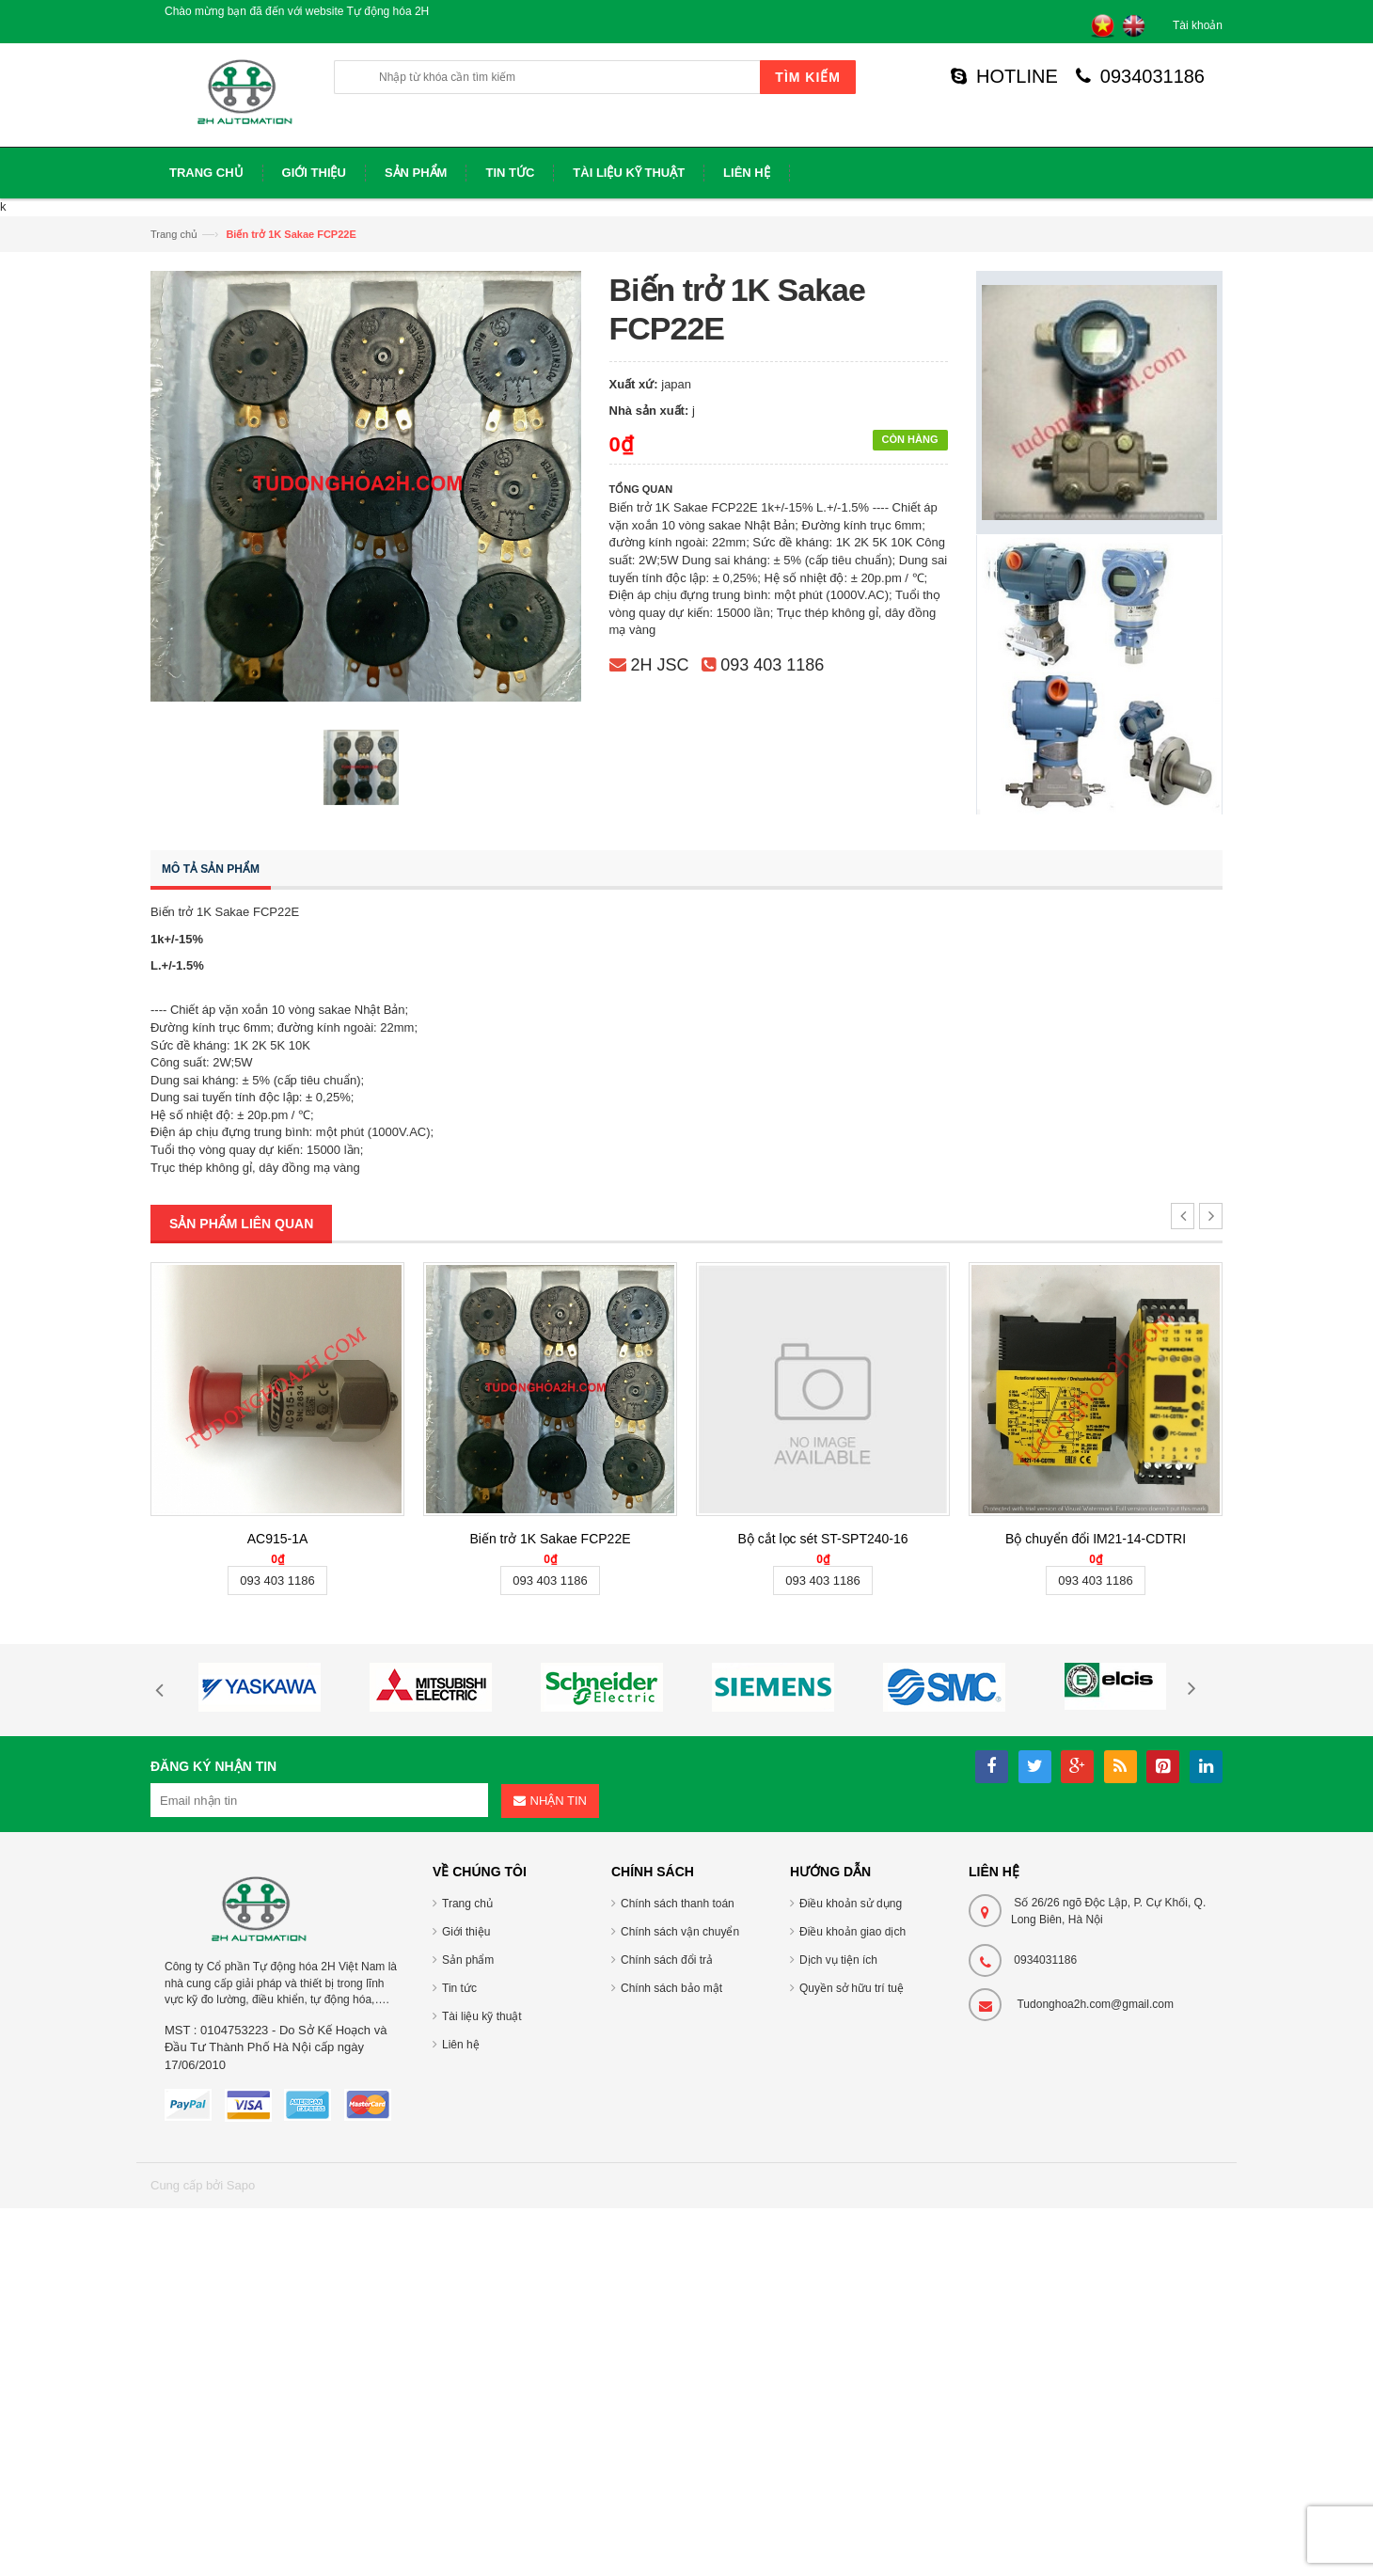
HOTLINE (1004, 76)
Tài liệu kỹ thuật (482, 2016)
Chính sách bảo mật (671, 1988)
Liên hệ (461, 2044)
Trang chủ (173, 234)
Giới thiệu (466, 1931)
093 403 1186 (772, 665)
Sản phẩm (468, 1960)
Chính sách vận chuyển (680, 1931)
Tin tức (459, 1988)
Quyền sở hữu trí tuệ (851, 1988)
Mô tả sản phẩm (211, 869)
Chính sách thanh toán (677, 1903)
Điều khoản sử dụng (850, 1903)
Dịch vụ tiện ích (838, 1960)
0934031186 (1140, 76)
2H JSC (660, 665)
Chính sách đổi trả (667, 1960)
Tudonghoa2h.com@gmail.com (1095, 2004)
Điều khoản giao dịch (852, 1931)
